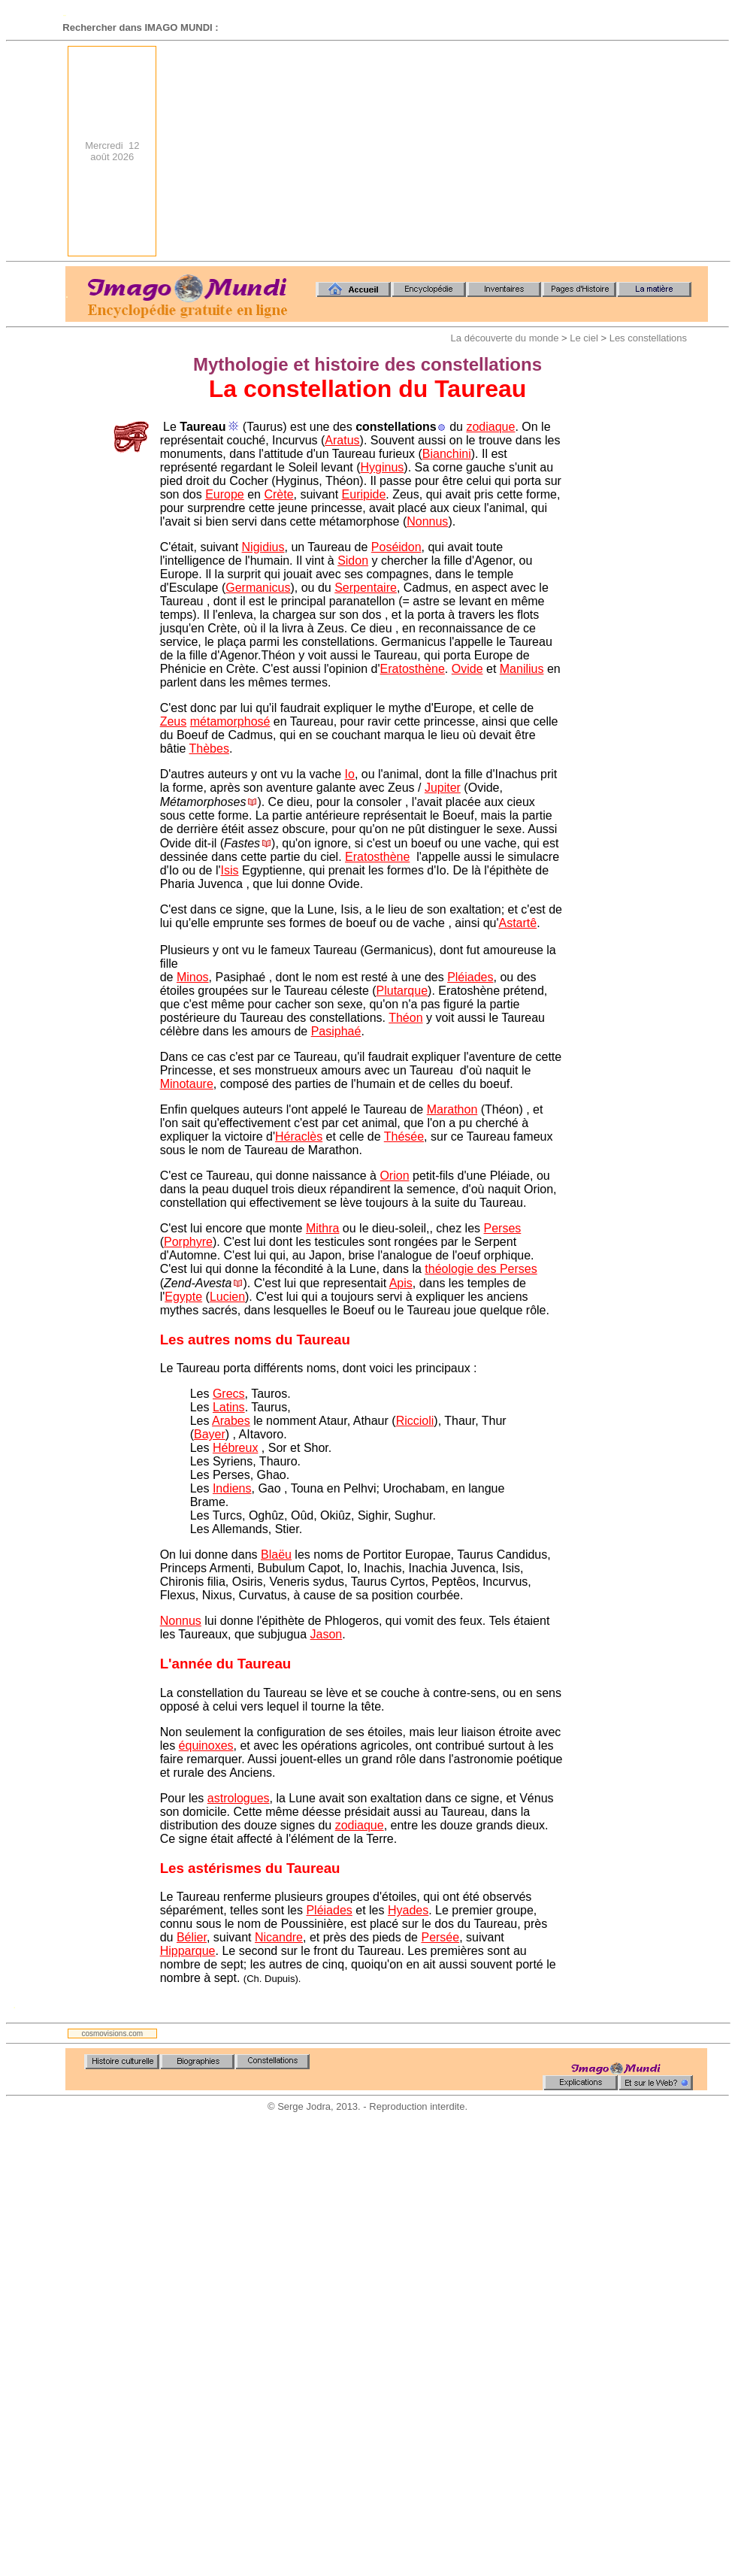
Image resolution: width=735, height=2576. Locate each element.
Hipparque (188, 1950)
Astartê (518, 923)
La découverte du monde (505, 338)
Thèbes (209, 748)
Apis (401, 1283)
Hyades (408, 1910)
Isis (230, 870)
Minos (193, 977)
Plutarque (402, 990)
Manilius (522, 668)
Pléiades (470, 977)
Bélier (192, 1937)
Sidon (352, 560)
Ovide (467, 668)
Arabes (231, 1420)
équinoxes (206, 1745)
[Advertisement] (506, 151)
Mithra (322, 1228)
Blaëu (276, 1554)
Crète (278, 494)
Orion (394, 1175)
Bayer (209, 1434)
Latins (229, 1407)
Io (350, 774)
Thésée (404, 1136)
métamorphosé (230, 721)
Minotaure (186, 1083)
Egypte (183, 1296)
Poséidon (396, 547)
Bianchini (446, 453)
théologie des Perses (481, 1268)
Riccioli (415, 1420)
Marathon (452, 1109)
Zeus (173, 721)
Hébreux (235, 1447)
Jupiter (443, 787)
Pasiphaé (336, 1031)
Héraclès (298, 1136)
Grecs (229, 1393)
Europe (224, 494)
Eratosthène (412, 668)
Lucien (227, 1296)
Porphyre (188, 1241)
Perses (503, 1228)
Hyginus (382, 467)
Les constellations (648, 338)
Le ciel (584, 338)
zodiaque (490, 426)
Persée (440, 1937)
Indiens (232, 1488)
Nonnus (427, 521)
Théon (405, 1017)
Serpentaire (365, 587)
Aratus (342, 440)
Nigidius (263, 547)
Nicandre (279, 1937)
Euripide (364, 494)
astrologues (238, 1798)
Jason (326, 1634)
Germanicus (257, 587)
